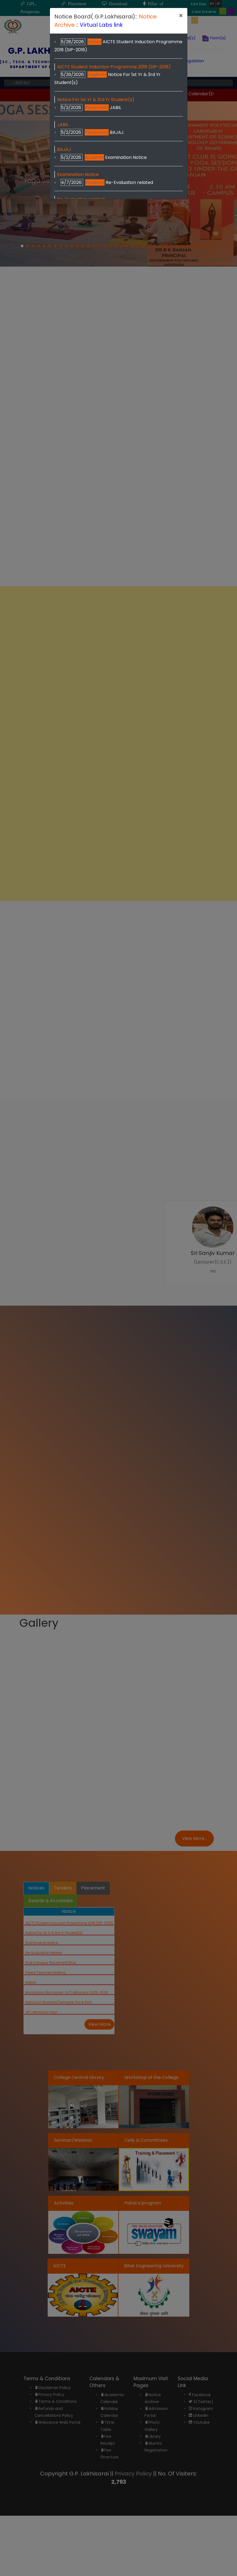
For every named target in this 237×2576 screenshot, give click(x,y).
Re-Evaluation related (129, 182)
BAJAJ (117, 132)
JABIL (115, 107)
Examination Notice (126, 157)
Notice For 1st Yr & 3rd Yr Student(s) (95, 99)
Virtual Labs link (101, 25)
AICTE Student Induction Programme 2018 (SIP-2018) (114, 67)
